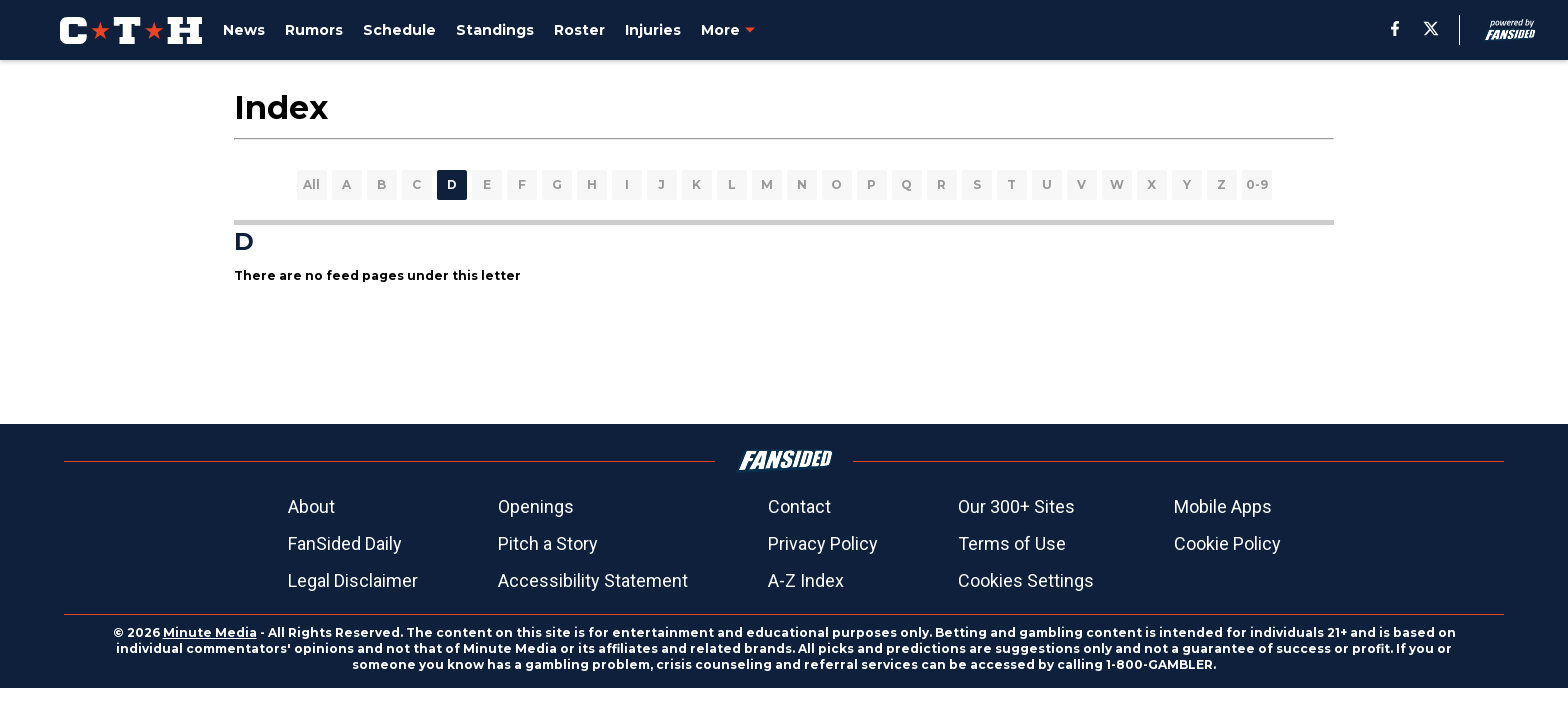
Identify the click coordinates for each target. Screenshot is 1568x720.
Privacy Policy (823, 543)
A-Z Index (806, 580)
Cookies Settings (1026, 580)
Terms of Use (1012, 543)
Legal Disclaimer (353, 580)
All (311, 184)
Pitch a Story (548, 543)
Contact (799, 506)
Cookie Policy (1227, 543)
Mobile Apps (1223, 506)
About (311, 506)
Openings (536, 506)
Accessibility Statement (593, 580)
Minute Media (210, 632)
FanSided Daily (345, 543)
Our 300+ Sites (1016, 506)
